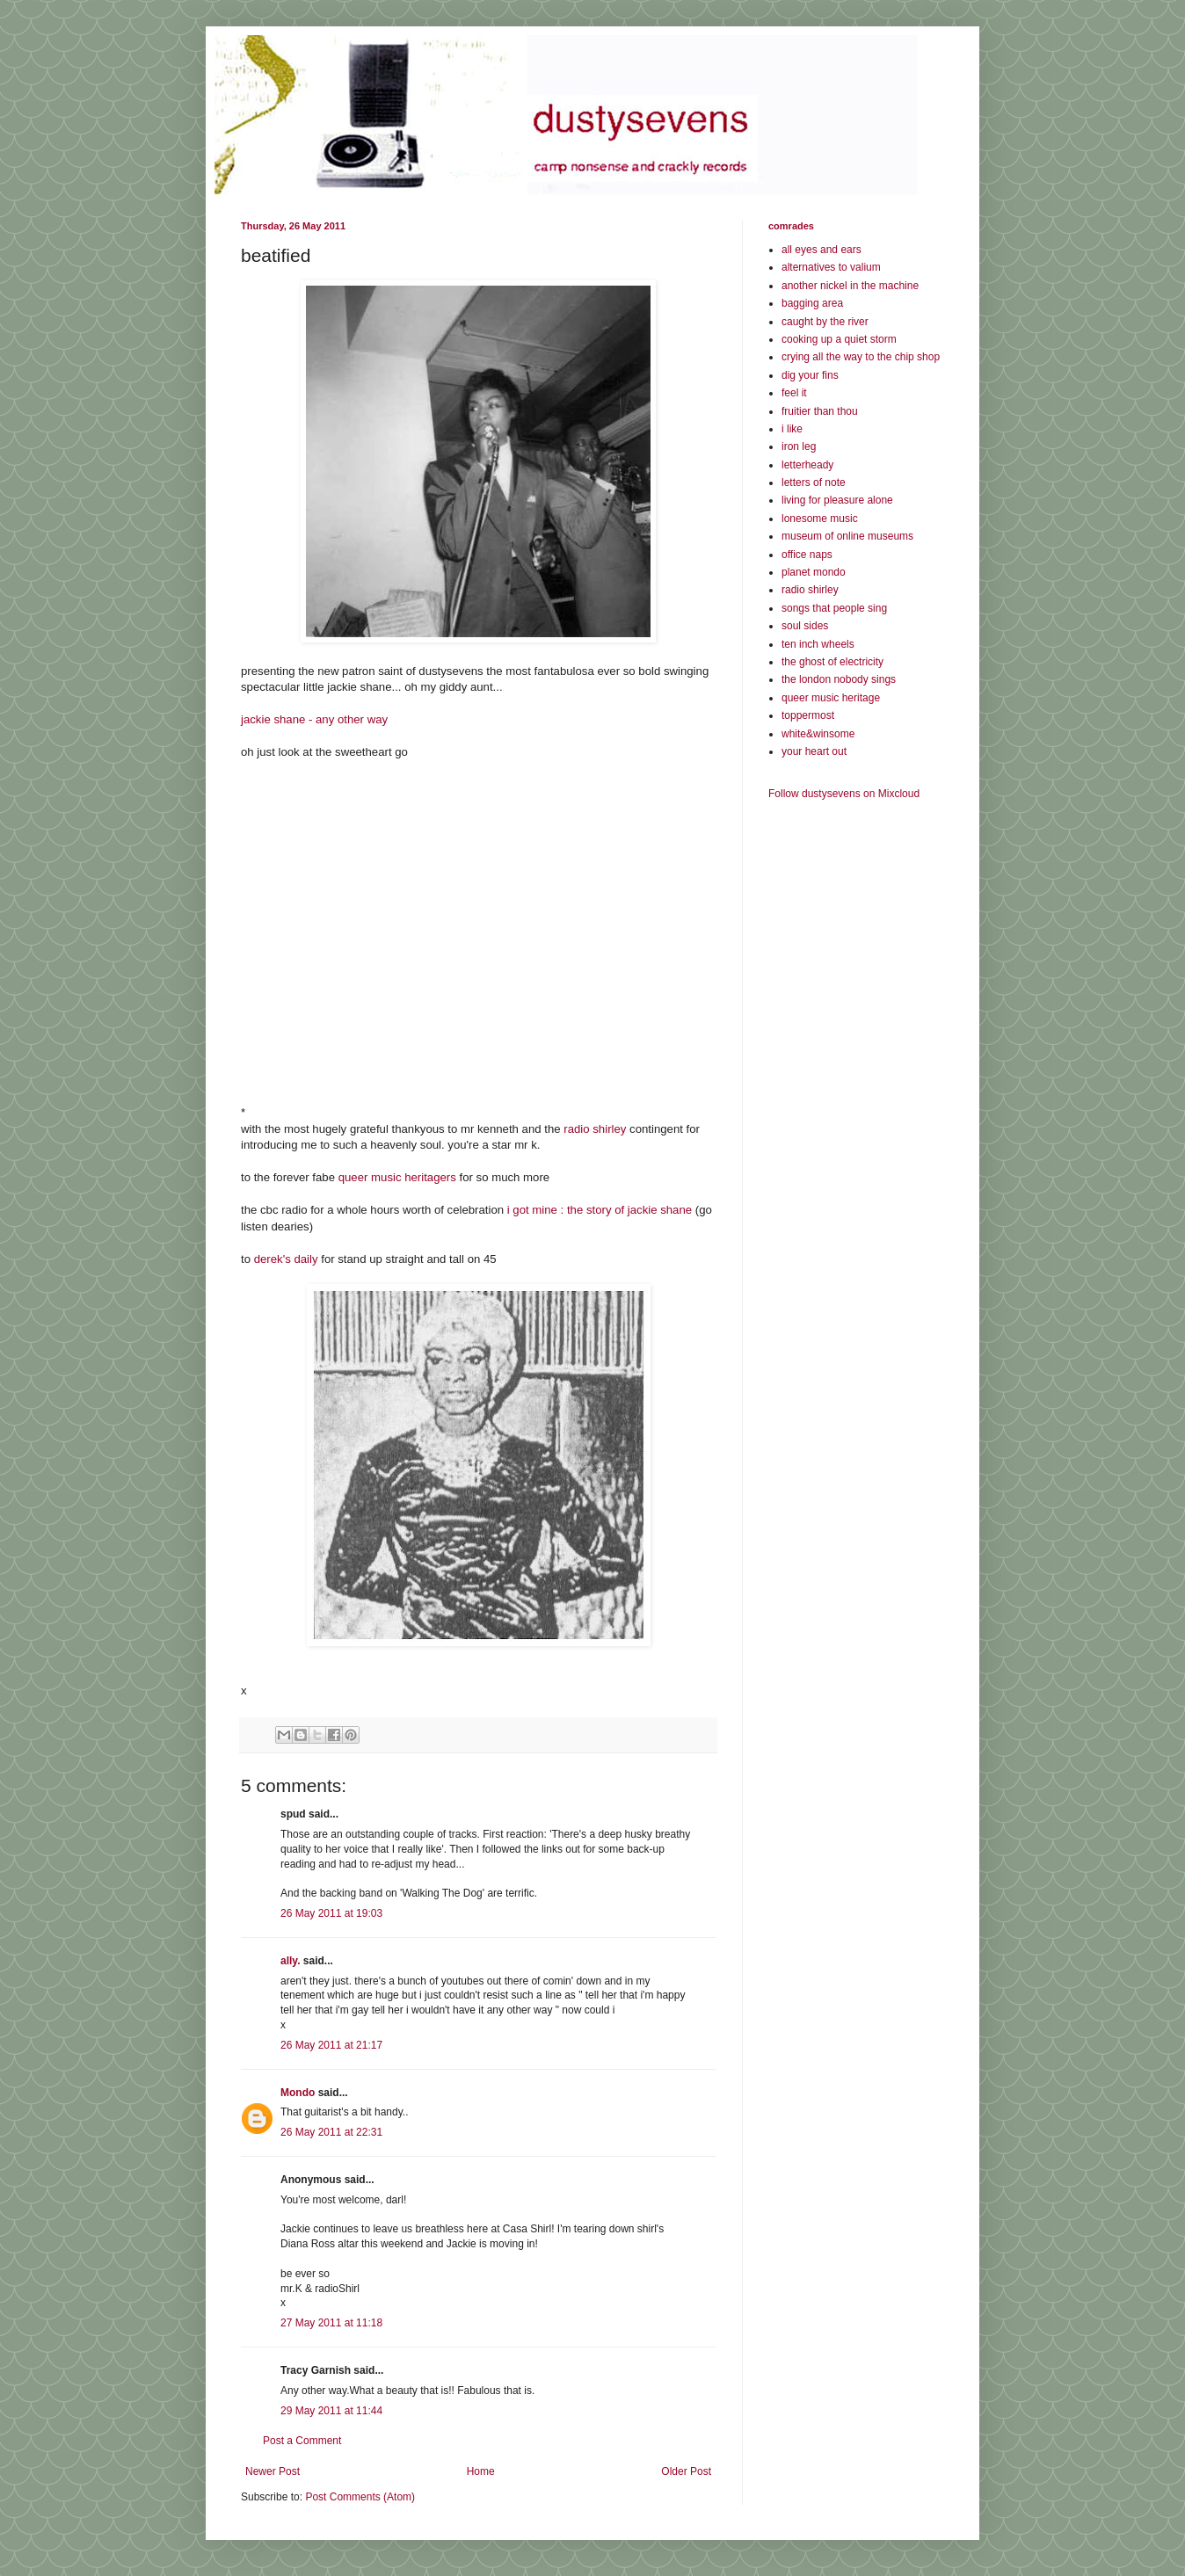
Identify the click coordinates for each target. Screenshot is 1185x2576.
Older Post (686, 2471)
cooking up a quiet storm (839, 339)
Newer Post (272, 2471)
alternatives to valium (831, 267)
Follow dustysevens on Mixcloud (844, 793)
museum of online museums (847, 536)
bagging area (812, 303)
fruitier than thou (820, 411)
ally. (290, 1961)
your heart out (814, 751)
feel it (794, 393)
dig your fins (810, 375)
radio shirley (594, 1129)
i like (792, 429)
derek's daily (286, 1259)
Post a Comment (302, 2441)
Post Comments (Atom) (360, 2497)
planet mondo (814, 572)
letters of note (814, 482)
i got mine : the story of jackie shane (599, 1209)
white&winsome (818, 734)
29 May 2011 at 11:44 (331, 2411)
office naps (807, 554)
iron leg (799, 446)
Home (481, 2471)
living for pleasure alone (837, 500)
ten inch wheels (818, 644)
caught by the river (825, 322)
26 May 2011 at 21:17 (331, 2045)
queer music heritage (831, 698)
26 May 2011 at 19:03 (331, 1913)
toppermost (808, 715)
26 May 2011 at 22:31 (331, 2132)
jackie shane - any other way (314, 719)
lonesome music (820, 518)
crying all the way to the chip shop (861, 357)
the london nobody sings (839, 679)
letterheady (807, 465)
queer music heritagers (397, 1177)
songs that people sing (834, 608)
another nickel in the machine (850, 285)
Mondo (297, 2092)
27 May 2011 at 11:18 (331, 2323)
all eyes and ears (821, 249)
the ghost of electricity (832, 662)
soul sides (805, 626)
